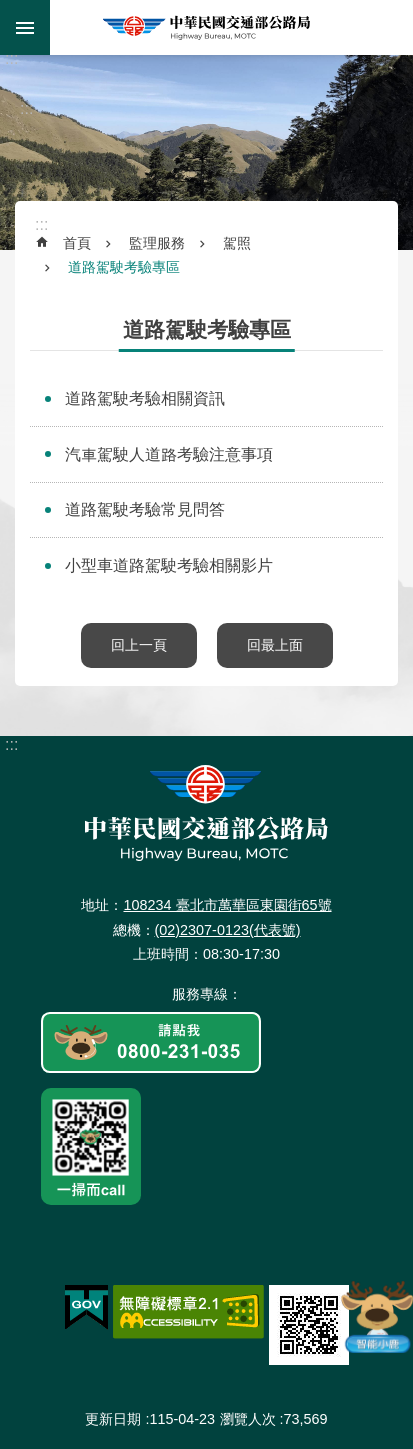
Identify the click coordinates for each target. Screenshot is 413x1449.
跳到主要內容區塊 (10, 10)
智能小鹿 (376, 1316)
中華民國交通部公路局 (206, 27)
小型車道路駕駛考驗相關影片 (169, 565)
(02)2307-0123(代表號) (228, 930)
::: (11, 58)
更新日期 (113, 1419)
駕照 (237, 243)
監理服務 (157, 243)
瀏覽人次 (248, 1419)
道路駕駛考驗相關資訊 (145, 398)
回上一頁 (139, 645)
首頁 (77, 243)
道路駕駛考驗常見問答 (145, 509)
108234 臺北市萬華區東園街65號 (227, 905)
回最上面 (275, 645)
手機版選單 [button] (25, 27)
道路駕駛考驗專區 (124, 267)
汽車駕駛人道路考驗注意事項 (169, 454)
